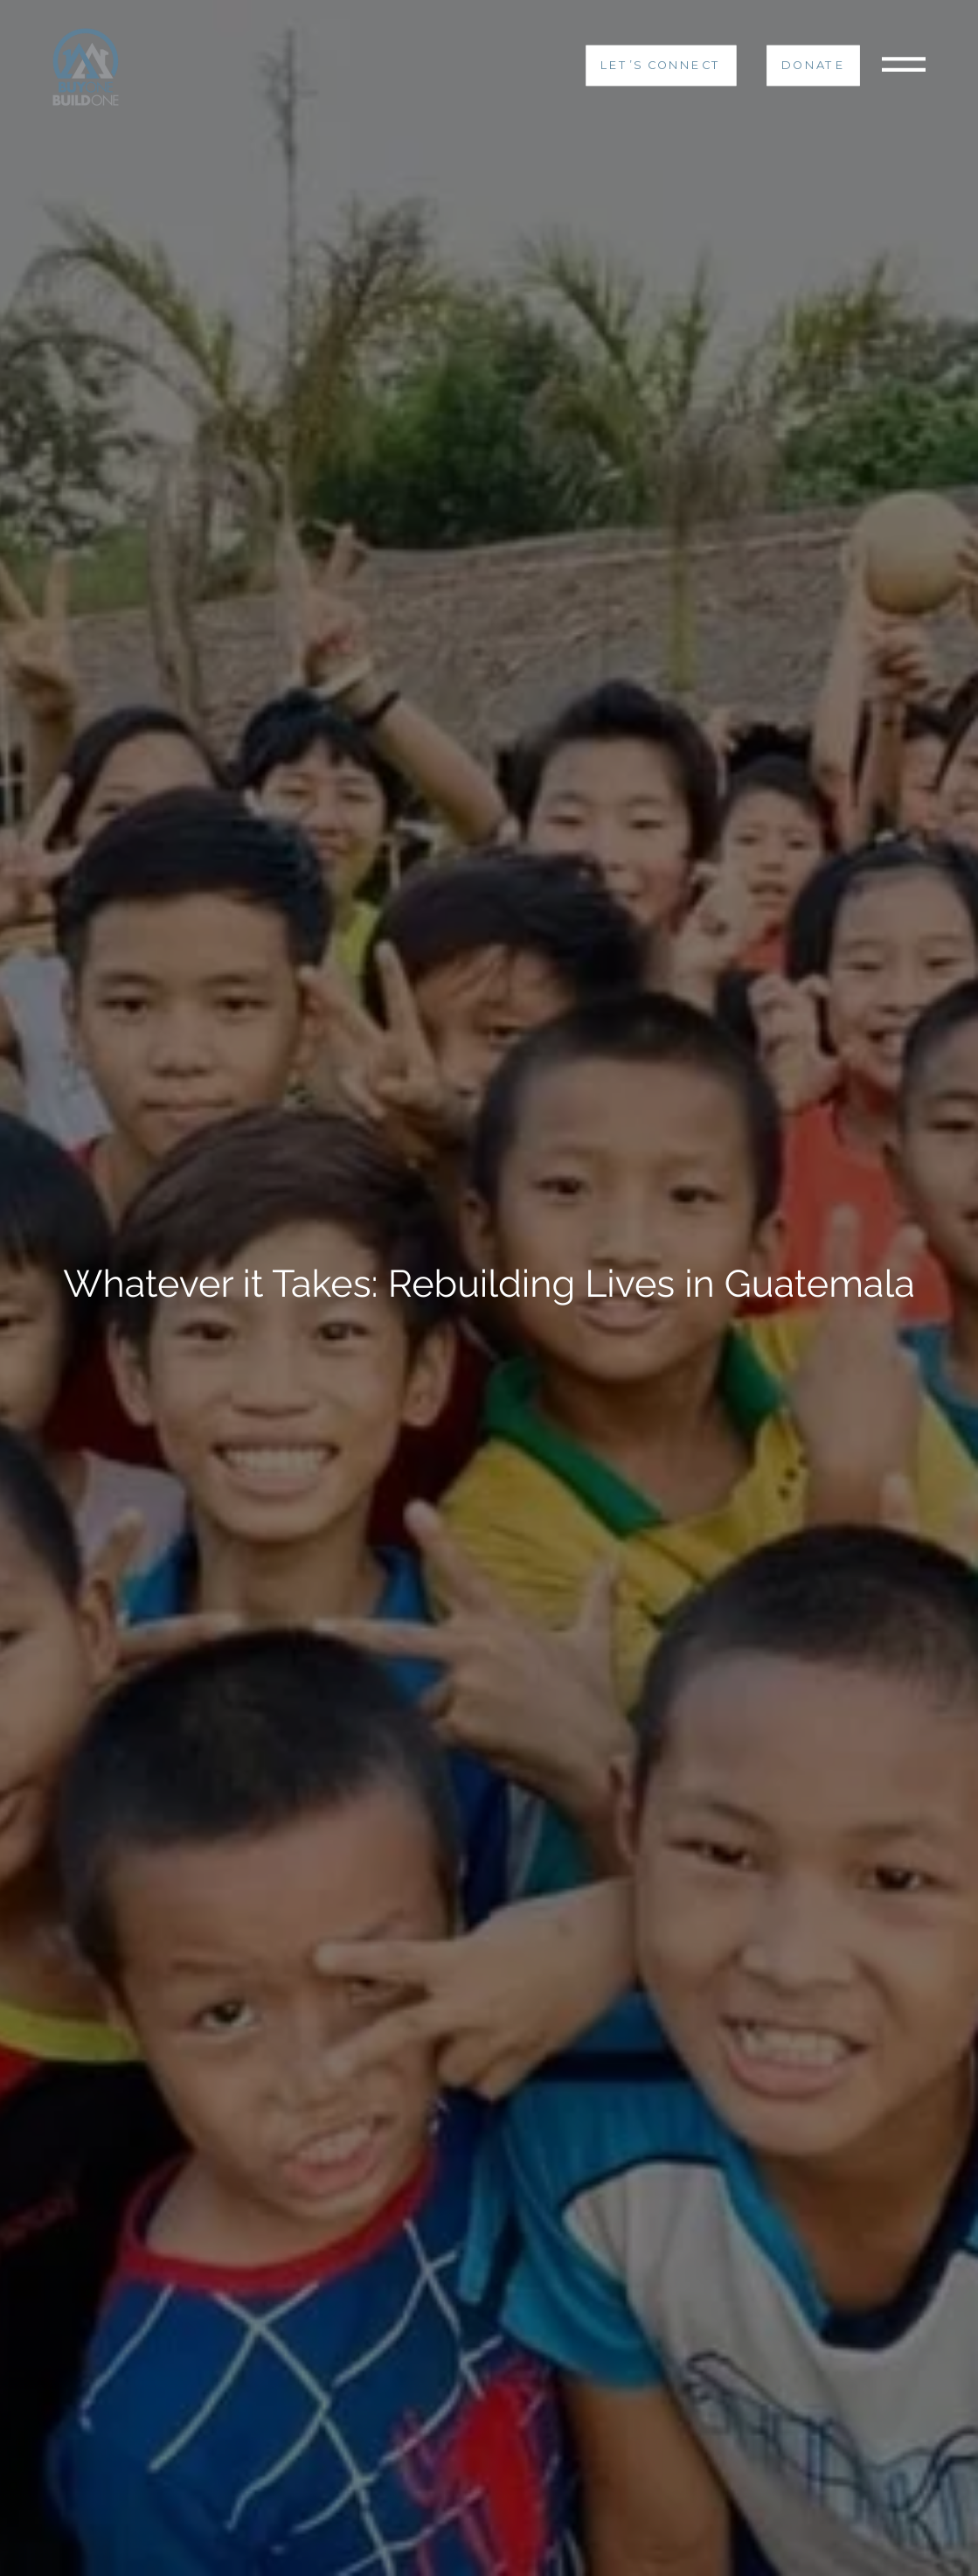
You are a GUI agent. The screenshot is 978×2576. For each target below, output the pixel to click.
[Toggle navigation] (903, 65)
